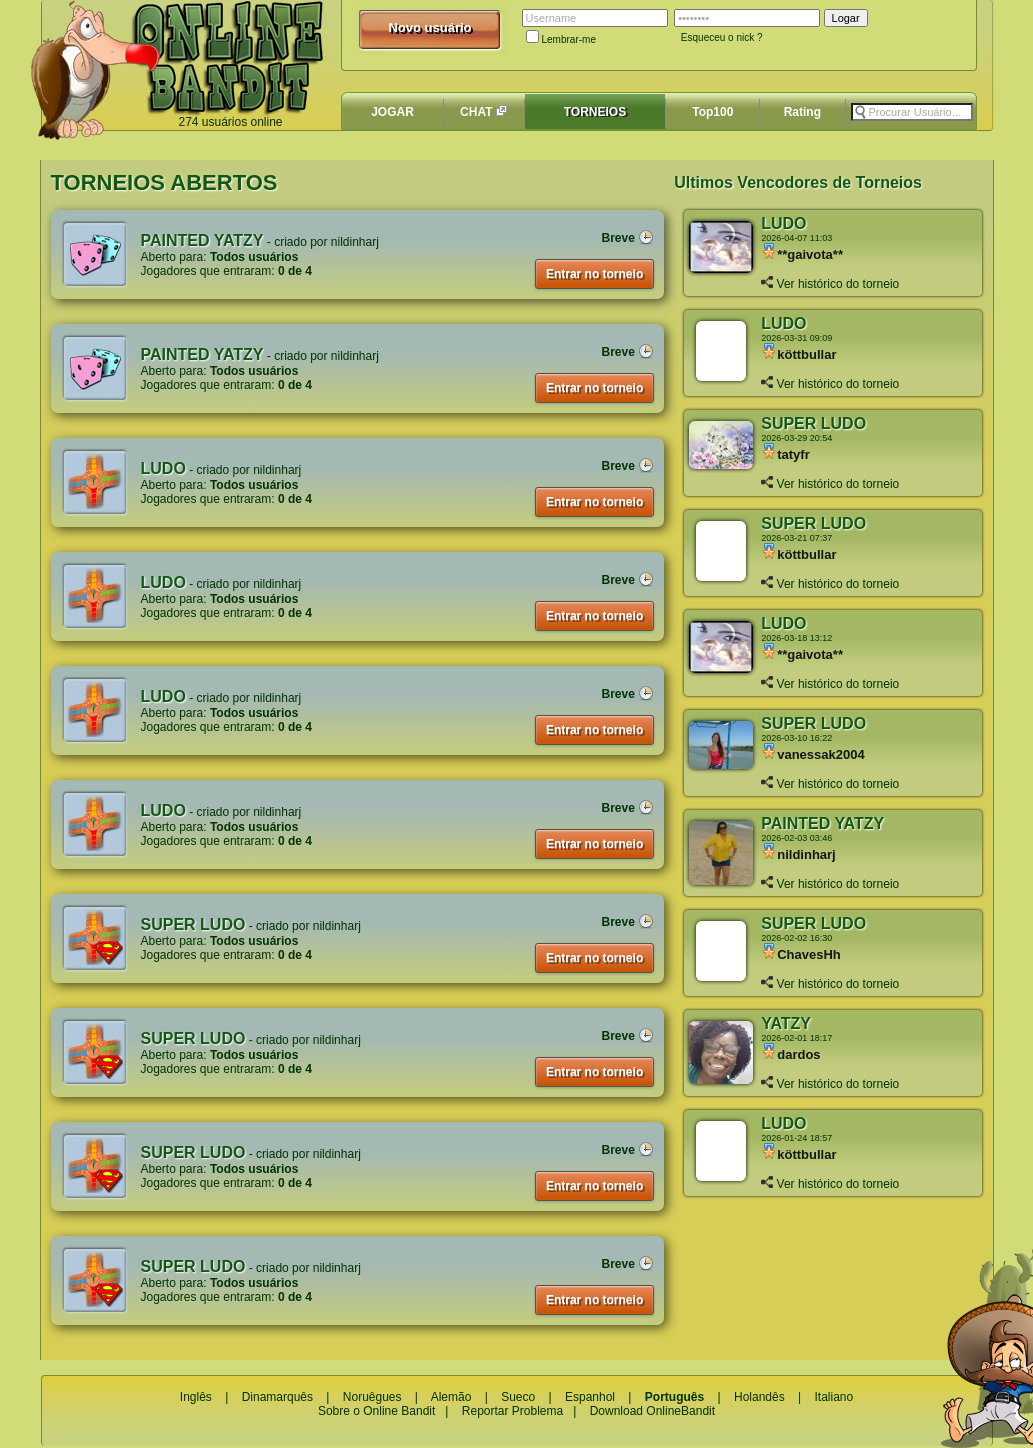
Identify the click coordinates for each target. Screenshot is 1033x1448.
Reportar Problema (512, 1411)
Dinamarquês (277, 1397)
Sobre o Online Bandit (376, 1411)
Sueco (518, 1397)
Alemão (451, 1397)
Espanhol (590, 1397)
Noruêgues (372, 1397)
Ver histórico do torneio (830, 284)
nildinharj (355, 242)
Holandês (759, 1397)
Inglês (196, 1397)
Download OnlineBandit (652, 1411)
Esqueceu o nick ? (722, 37)
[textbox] (912, 112)
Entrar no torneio (594, 274)
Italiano (833, 1397)
